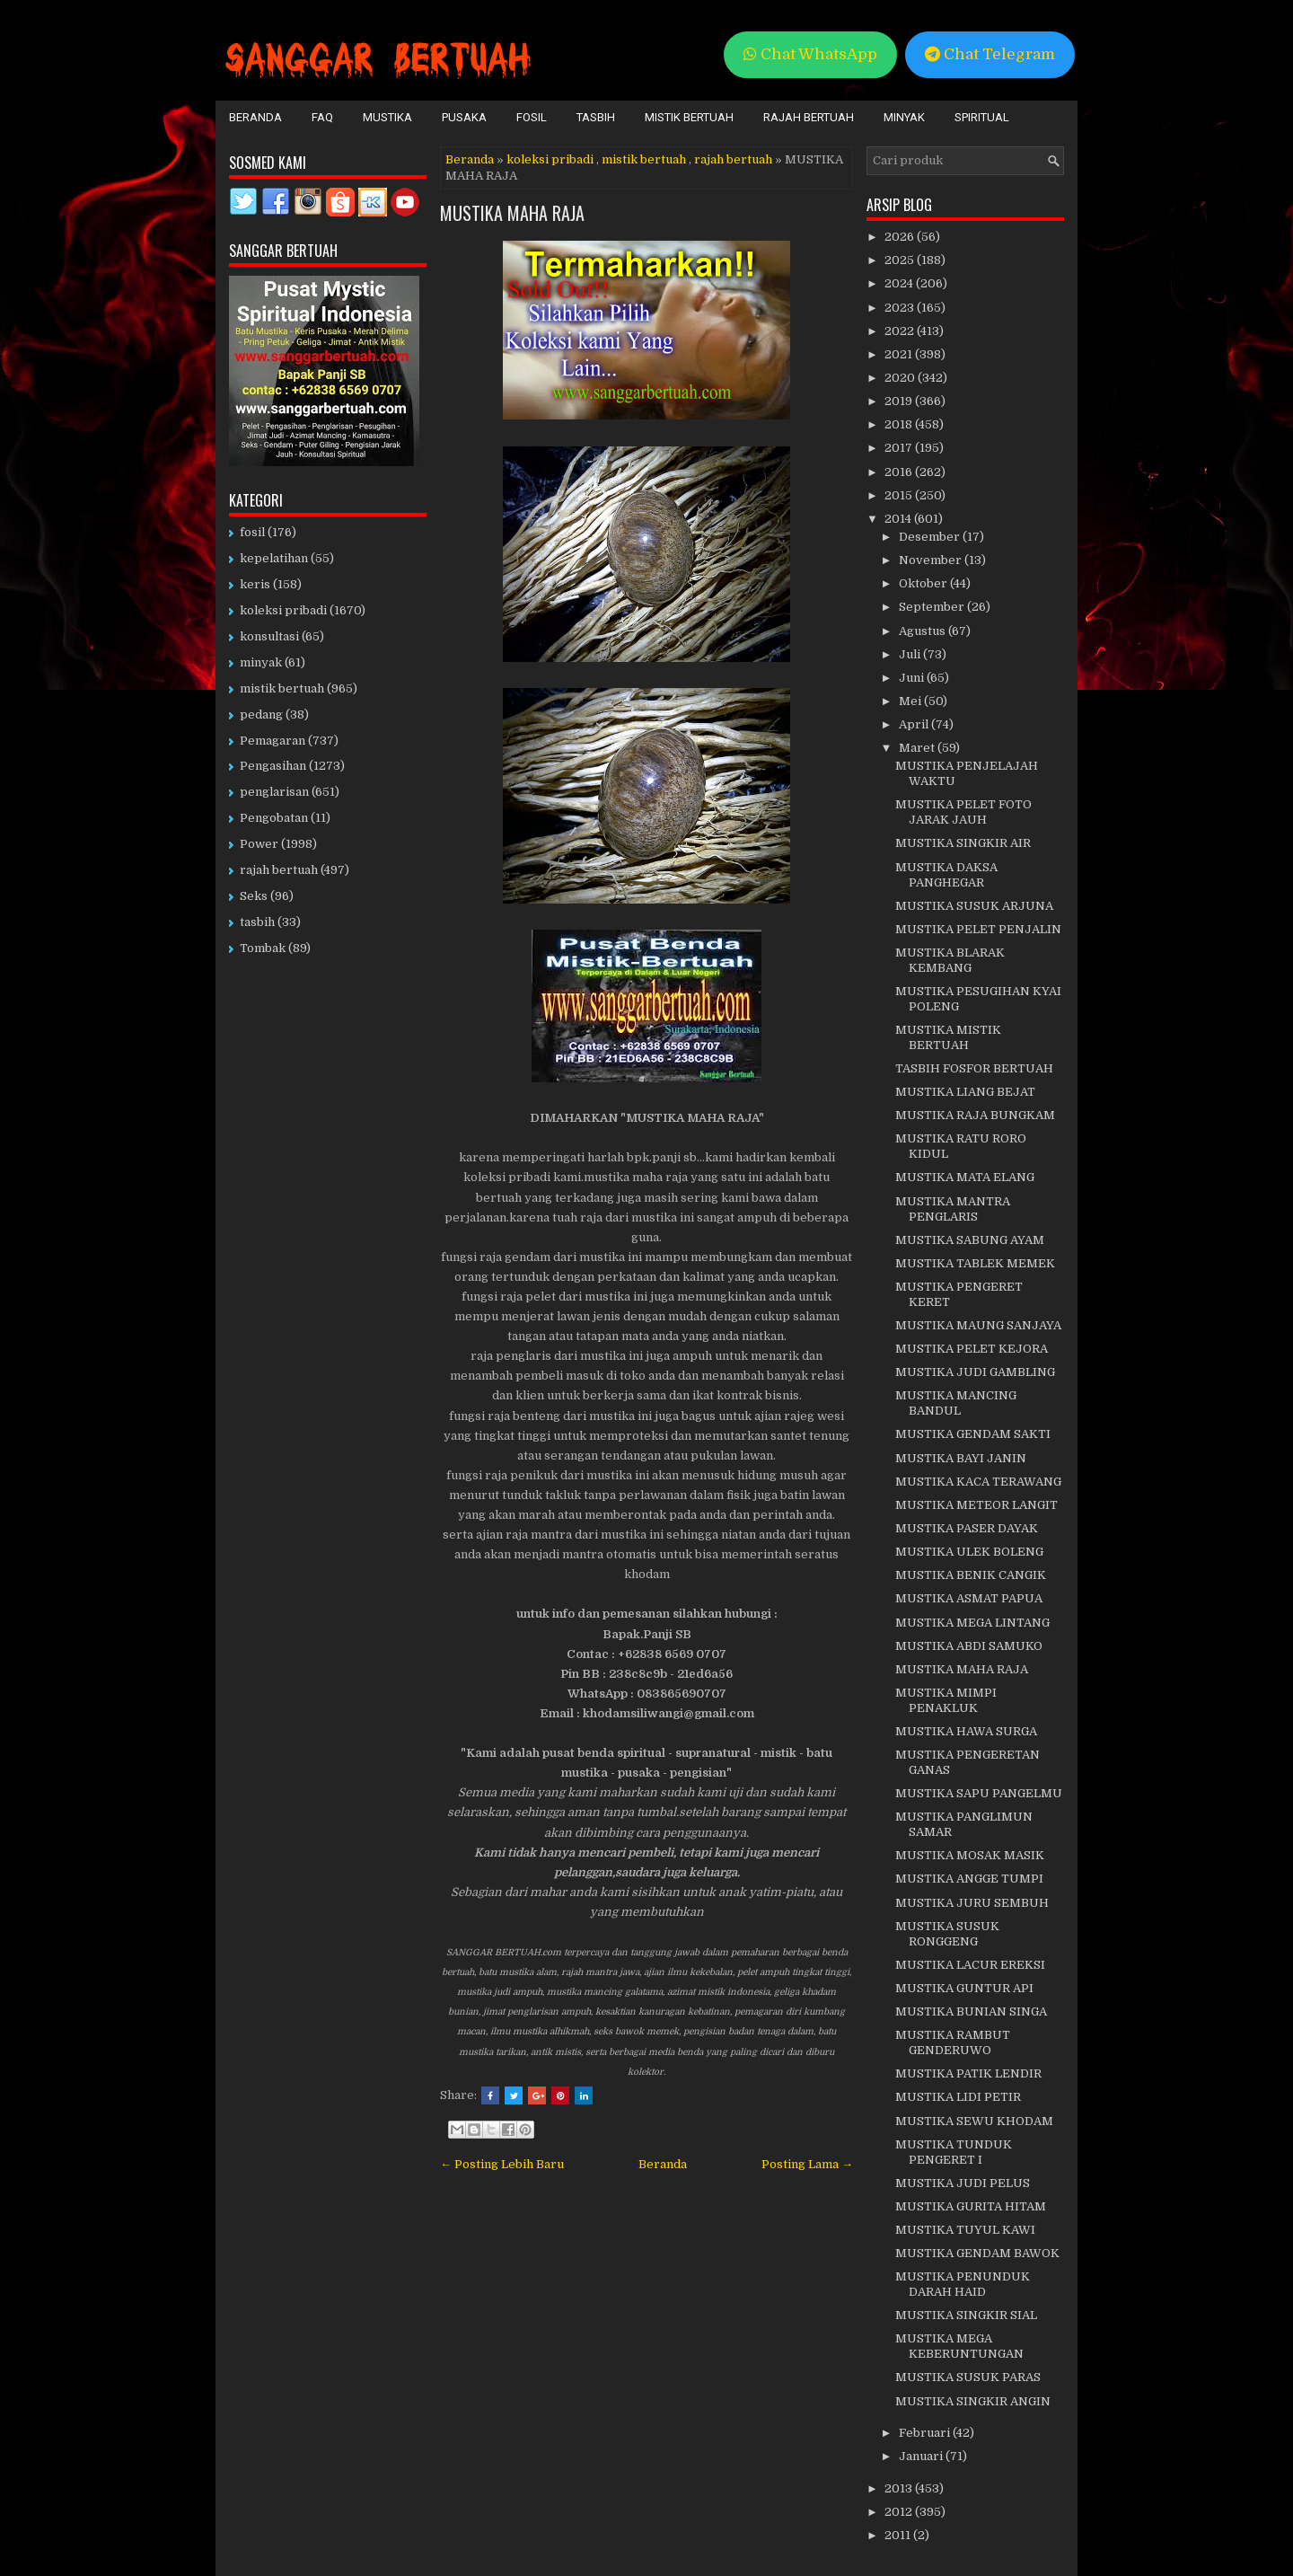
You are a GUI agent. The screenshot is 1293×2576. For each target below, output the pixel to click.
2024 (900, 283)
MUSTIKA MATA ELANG (964, 1177)
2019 (899, 401)
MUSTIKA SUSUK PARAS (968, 2377)
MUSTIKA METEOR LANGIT (976, 1505)
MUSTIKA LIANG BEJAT (965, 1091)
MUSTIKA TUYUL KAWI (965, 2229)
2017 (899, 447)
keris (255, 584)
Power (259, 844)
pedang (261, 714)
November (931, 560)
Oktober (924, 583)
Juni (913, 677)
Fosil (531, 117)
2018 (899, 424)
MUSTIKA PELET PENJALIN (978, 929)
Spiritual (981, 117)
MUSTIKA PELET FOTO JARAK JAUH (963, 812)
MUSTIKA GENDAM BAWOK (977, 2253)
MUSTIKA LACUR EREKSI (970, 1965)
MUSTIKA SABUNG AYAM (969, 1240)
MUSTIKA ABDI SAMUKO (968, 1646)
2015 (899, 495)
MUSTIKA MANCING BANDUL (955, 1403)
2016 (899, 472)
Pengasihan (273, 765)
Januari (922, 2456)
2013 (899, 2488)
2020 (901, 377)
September (933, 606)
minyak (261, 662)
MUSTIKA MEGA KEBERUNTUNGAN (959, 2346)
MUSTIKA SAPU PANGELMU (978, 1793)
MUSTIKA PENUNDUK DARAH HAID (962, 2284)
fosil (252, 532)
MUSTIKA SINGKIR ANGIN (973, 2401)
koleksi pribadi (550, 159)
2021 (899, 354)
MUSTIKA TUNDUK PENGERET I (953, 2152)
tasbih (257, 922)
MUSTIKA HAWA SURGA (966, 1731)
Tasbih (595, 117)
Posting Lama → (807, 2164)
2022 (900, 331)
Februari (926, 2432)
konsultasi (269, 636)
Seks (254, 896)
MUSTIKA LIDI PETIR (958, 2097)
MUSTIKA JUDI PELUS (962, 2183)
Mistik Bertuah (689, 117)
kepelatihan (274, 558)
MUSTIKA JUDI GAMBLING (975, 1372)
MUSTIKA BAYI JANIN (960, 1458)
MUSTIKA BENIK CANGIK (970, 1575)
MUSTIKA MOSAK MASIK (969, 1855)
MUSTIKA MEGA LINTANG (972, 1622)
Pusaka (464, 117)
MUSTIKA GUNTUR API (964, 1988)
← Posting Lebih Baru (502, 2164)
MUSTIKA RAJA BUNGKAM (975, 1115)
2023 (900, 307)
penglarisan (274, 791)
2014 (899, 518)
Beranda (255, 117)
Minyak (904, 117)
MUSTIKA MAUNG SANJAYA (978, 1325)
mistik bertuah (644, 159)
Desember (931, 536)
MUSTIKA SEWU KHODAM (974, 2121)
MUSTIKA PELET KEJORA (971, 1348)
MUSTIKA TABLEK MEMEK (975, 1263)
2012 (899, 2512)
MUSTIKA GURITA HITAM (970, 2206)
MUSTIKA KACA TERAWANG (978, 1481)
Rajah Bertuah (808, 117)
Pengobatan (274, 818)
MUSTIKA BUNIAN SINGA (971, 2011)
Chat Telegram (990, 54)
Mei (911, 701)
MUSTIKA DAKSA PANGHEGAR (946, 874)
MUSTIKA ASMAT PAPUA (968, 1598)
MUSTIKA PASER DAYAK (966, 1528)
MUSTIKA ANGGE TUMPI (969, 1878)
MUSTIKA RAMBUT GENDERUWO (952, 2042)
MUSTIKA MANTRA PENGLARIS (952, 1209)
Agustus (923, 631)
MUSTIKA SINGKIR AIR (963, 843)
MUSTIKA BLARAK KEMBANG (950, 960)
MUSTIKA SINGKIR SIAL (966, 2315)
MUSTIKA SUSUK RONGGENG (947, 1933)
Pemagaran (272, 740)
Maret (918, 747)
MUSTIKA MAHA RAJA (512, 213)
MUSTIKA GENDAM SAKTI (973, 1434)
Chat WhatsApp (810, 54)
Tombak (263, 948)
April (915, 724)
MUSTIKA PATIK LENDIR (968, 2073)
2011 (898, 2535)
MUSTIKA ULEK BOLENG (969, 1551)
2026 (900, 236)
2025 (900, 260)
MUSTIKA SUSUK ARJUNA (974, 906)
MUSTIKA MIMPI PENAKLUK (946, 1700)
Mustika (387, 117)
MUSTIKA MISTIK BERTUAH (948, 1037)
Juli (911, 654)
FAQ (322, 117)
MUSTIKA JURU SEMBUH (972, 1903)
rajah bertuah (733, 159)
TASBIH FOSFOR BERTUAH (974, 1068)
